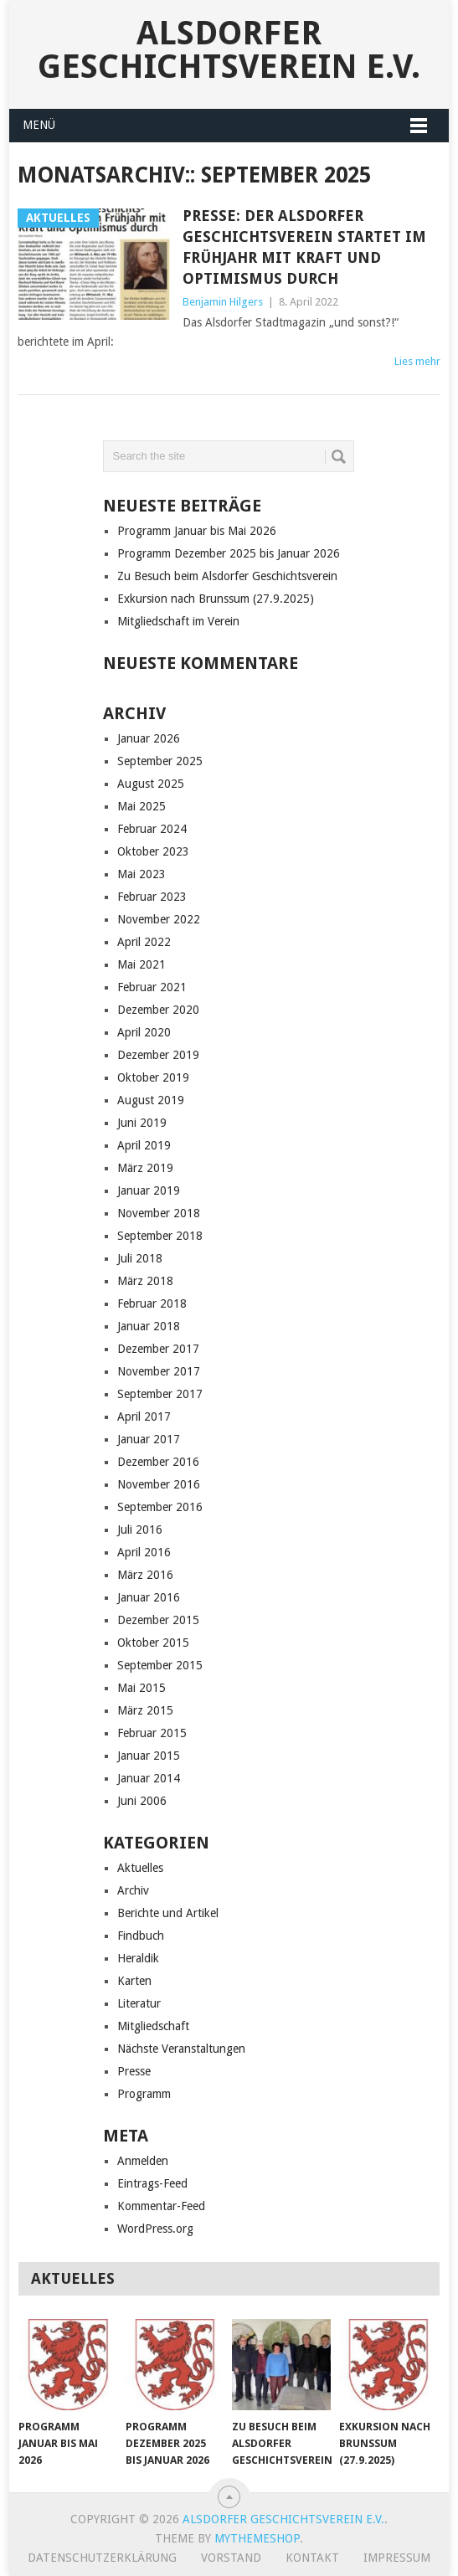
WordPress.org (155, 2228)
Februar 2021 (152, 987)
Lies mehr (417, 361)
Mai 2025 (141, 806)
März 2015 (145, 1710)
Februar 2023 (152, 896)
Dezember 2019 (158, 1055)
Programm (144, 2093)
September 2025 (160, 761)
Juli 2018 (139, 1258)
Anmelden (142, 2160)
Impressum (396, 2557)
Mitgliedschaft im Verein (178, 621)
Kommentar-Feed (161, 2206)
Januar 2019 (148, 1190)
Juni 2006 (142, 1800)
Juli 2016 (139, 1529)
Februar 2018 (152, 1303)
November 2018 (158, 1213)
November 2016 (158, 1484)
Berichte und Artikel (168, 1913)
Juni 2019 (142, 1122)
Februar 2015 (152, 1733)
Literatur (139, 2003)
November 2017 (158, 1371)
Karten (134, 1980)
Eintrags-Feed (152, 2183)
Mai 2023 (141, 874)
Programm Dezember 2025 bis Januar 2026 (228, 553)
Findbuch (140, 1935)
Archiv (133, 1890)
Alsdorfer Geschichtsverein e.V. (229, 49)
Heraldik (138, 1958)
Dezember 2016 (158, 1461)
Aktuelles (140, 1867)
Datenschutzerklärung (102, 2557)
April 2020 (144, 1032)
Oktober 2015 (153, 1642)
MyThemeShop (257, 2538)
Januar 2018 (148, 1326)
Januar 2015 (148, 1755)
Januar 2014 (148, 1778)
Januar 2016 (148, 1597)
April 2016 (144, 1552)
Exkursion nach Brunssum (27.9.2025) (215, 598)
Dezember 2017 (158, 1348)
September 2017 (160, 1394)
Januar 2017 (148, 1439)
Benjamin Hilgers (223, 302)
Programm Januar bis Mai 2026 (196, 530)
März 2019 (145, 1168)
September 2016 (160, 1507)
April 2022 (144, 942)
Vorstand (231, 2557)
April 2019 (144, 1145)
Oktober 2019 (153, 1077)
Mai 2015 (141, 1687)
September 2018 (160, 1235)
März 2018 (145, 1281)
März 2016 (145, 1574)
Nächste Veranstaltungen (181, 2048)
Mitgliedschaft (153, 2026)
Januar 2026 (148, 738)
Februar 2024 (152, 829)
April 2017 (144, 1416)
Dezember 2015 (158, 1620)
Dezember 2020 (158, 1009)
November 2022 (158, 919)
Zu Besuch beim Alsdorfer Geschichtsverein (227, 576)
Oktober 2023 (153, 851)
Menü (39, 124)
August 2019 (150, 1100)
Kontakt (312, 2557)
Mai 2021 (141, 964)
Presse (134, 2071)
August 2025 (150, 783)
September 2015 (160, 1665)
